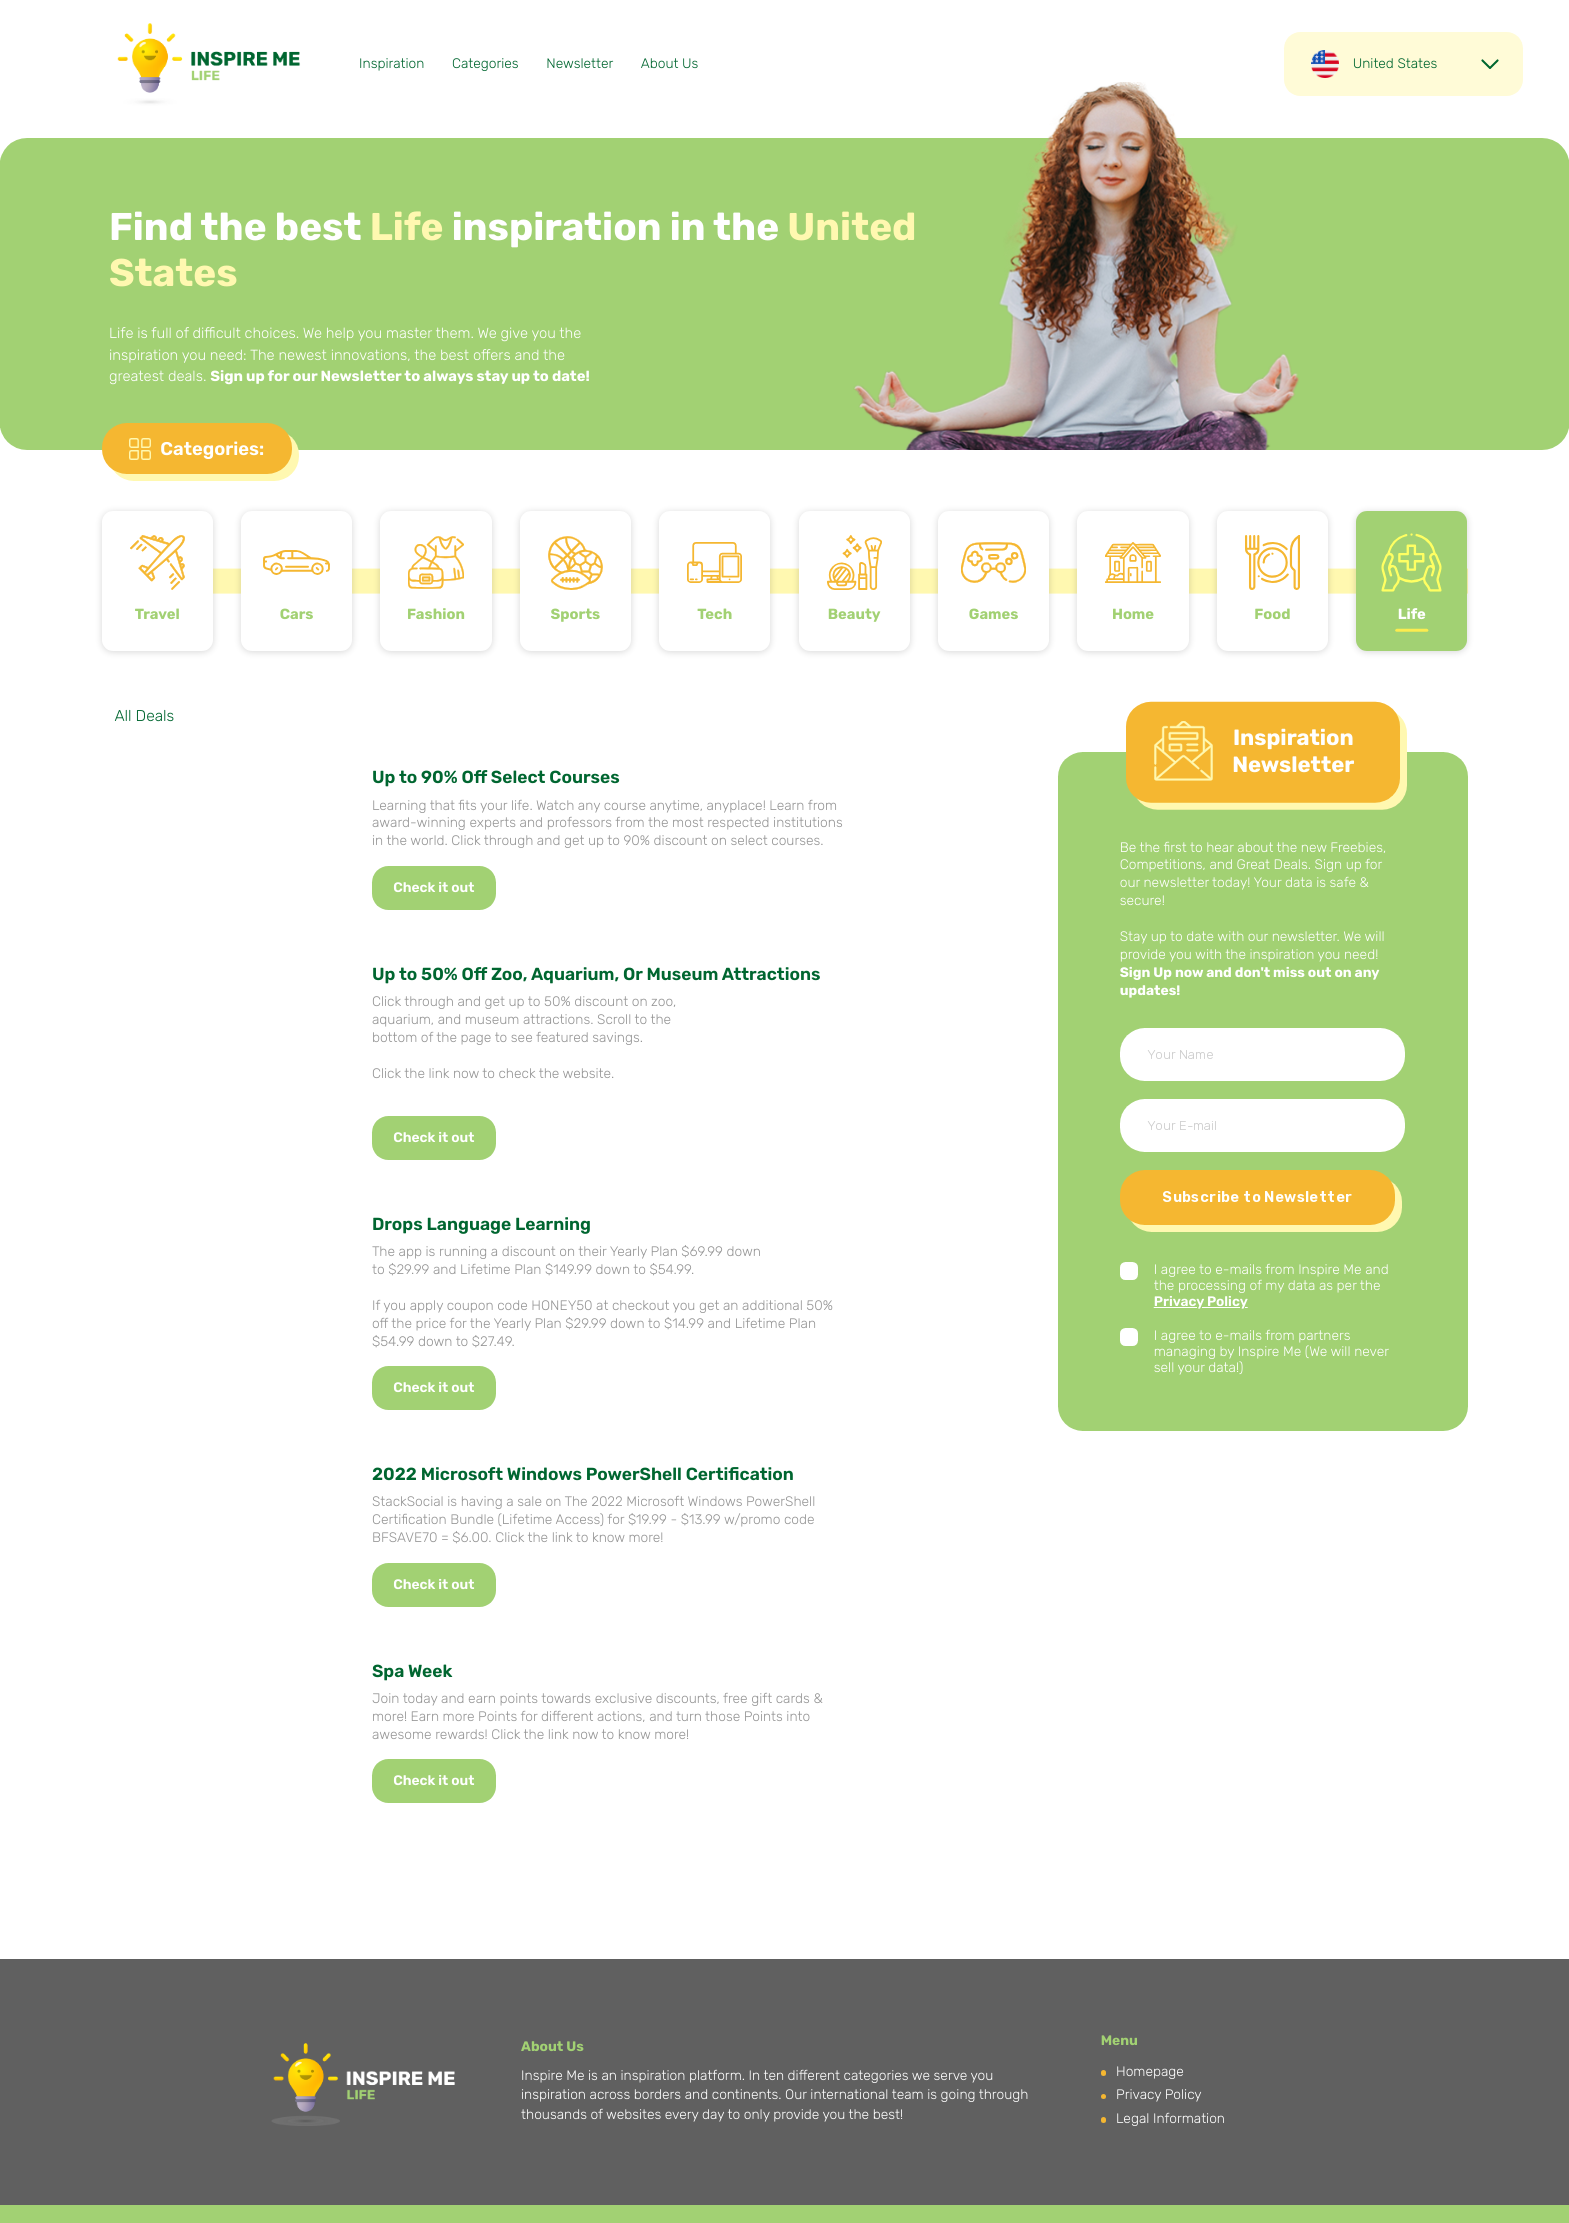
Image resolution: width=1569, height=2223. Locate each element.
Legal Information (1170, 2119)
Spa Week (412, 1672)
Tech (714, 614)
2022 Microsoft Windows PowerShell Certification (583, 1475)
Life (1412, 614)
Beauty (854, 614)
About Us (669, 64)
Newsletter (579, 64)
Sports (576, 614)
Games (994, 614)
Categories (485, 64)
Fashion (436, 614)
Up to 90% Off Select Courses (496, 778)
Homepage (1150, 2072)
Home (1133, 614)
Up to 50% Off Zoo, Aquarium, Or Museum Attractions (596, 975)
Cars (297, 614)
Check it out (433, 888)
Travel (157, 614)
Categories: (212, 449)
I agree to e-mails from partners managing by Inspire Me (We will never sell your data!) (1271, 1352)
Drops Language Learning (481, 1225)
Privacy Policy (1201, 1302)
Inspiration (391, 64)
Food (1272, 614)
